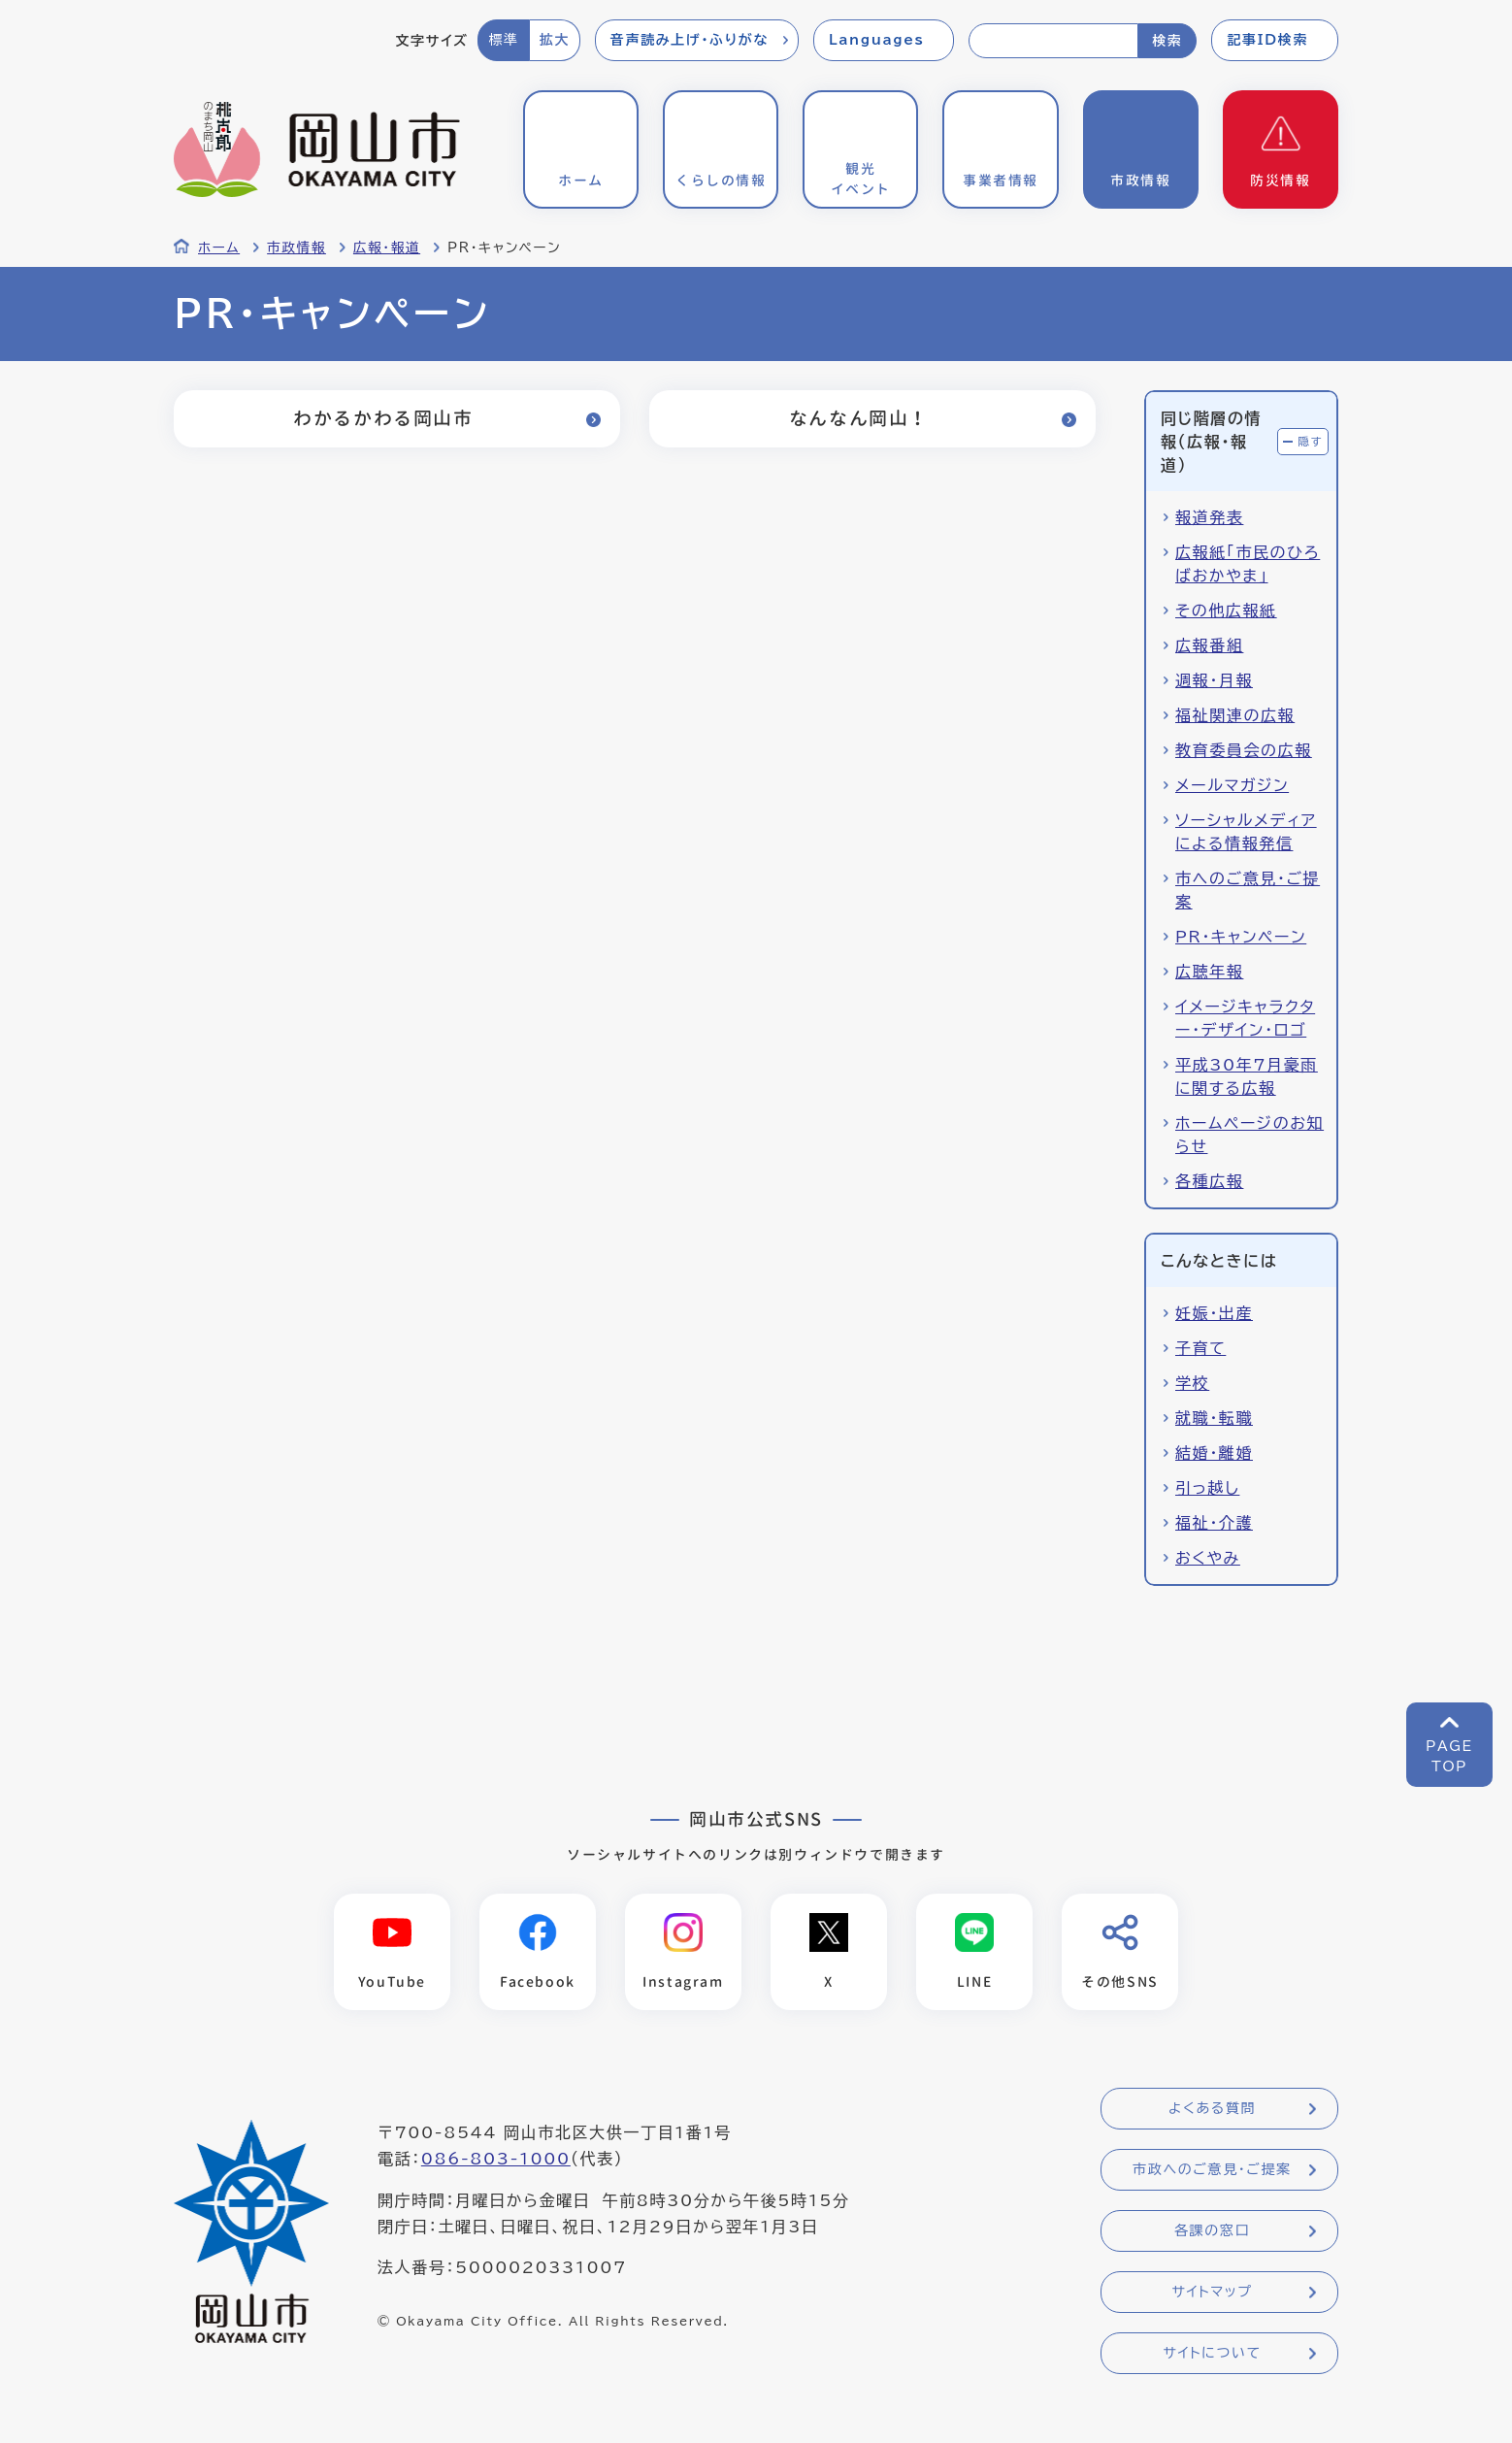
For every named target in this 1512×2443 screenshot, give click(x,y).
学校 (1192, 1383)
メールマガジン (1232, 785)
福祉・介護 (1214, 1523)
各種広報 (1209, 1181)
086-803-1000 (496, 2159)
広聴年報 (1209, 971)
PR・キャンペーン (1240, 936)
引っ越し (1207, 1488)
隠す (1310, 441)
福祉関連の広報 (1235, 715)
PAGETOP (1449, 1756)
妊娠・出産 (1214, 1313)
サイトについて (1212, 2353)
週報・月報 (1214, 680)
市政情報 (296, 247)
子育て (1200, 1348)
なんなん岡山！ (858, 418)
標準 (503, 40)
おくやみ (1207, 1558)
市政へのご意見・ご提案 (1212, 2170)
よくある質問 (1212, 2109)
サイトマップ (1211, 2292)
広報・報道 (386, 247)
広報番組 (1209, 645)
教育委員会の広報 (1243, 750)
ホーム (219, 247)
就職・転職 (1214, 1418)
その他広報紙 (1226, 610)
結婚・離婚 (1214, 1453)
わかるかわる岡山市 (382, 418)
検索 (1167, 41)
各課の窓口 (1212, 2231)
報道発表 (1209, 517)
